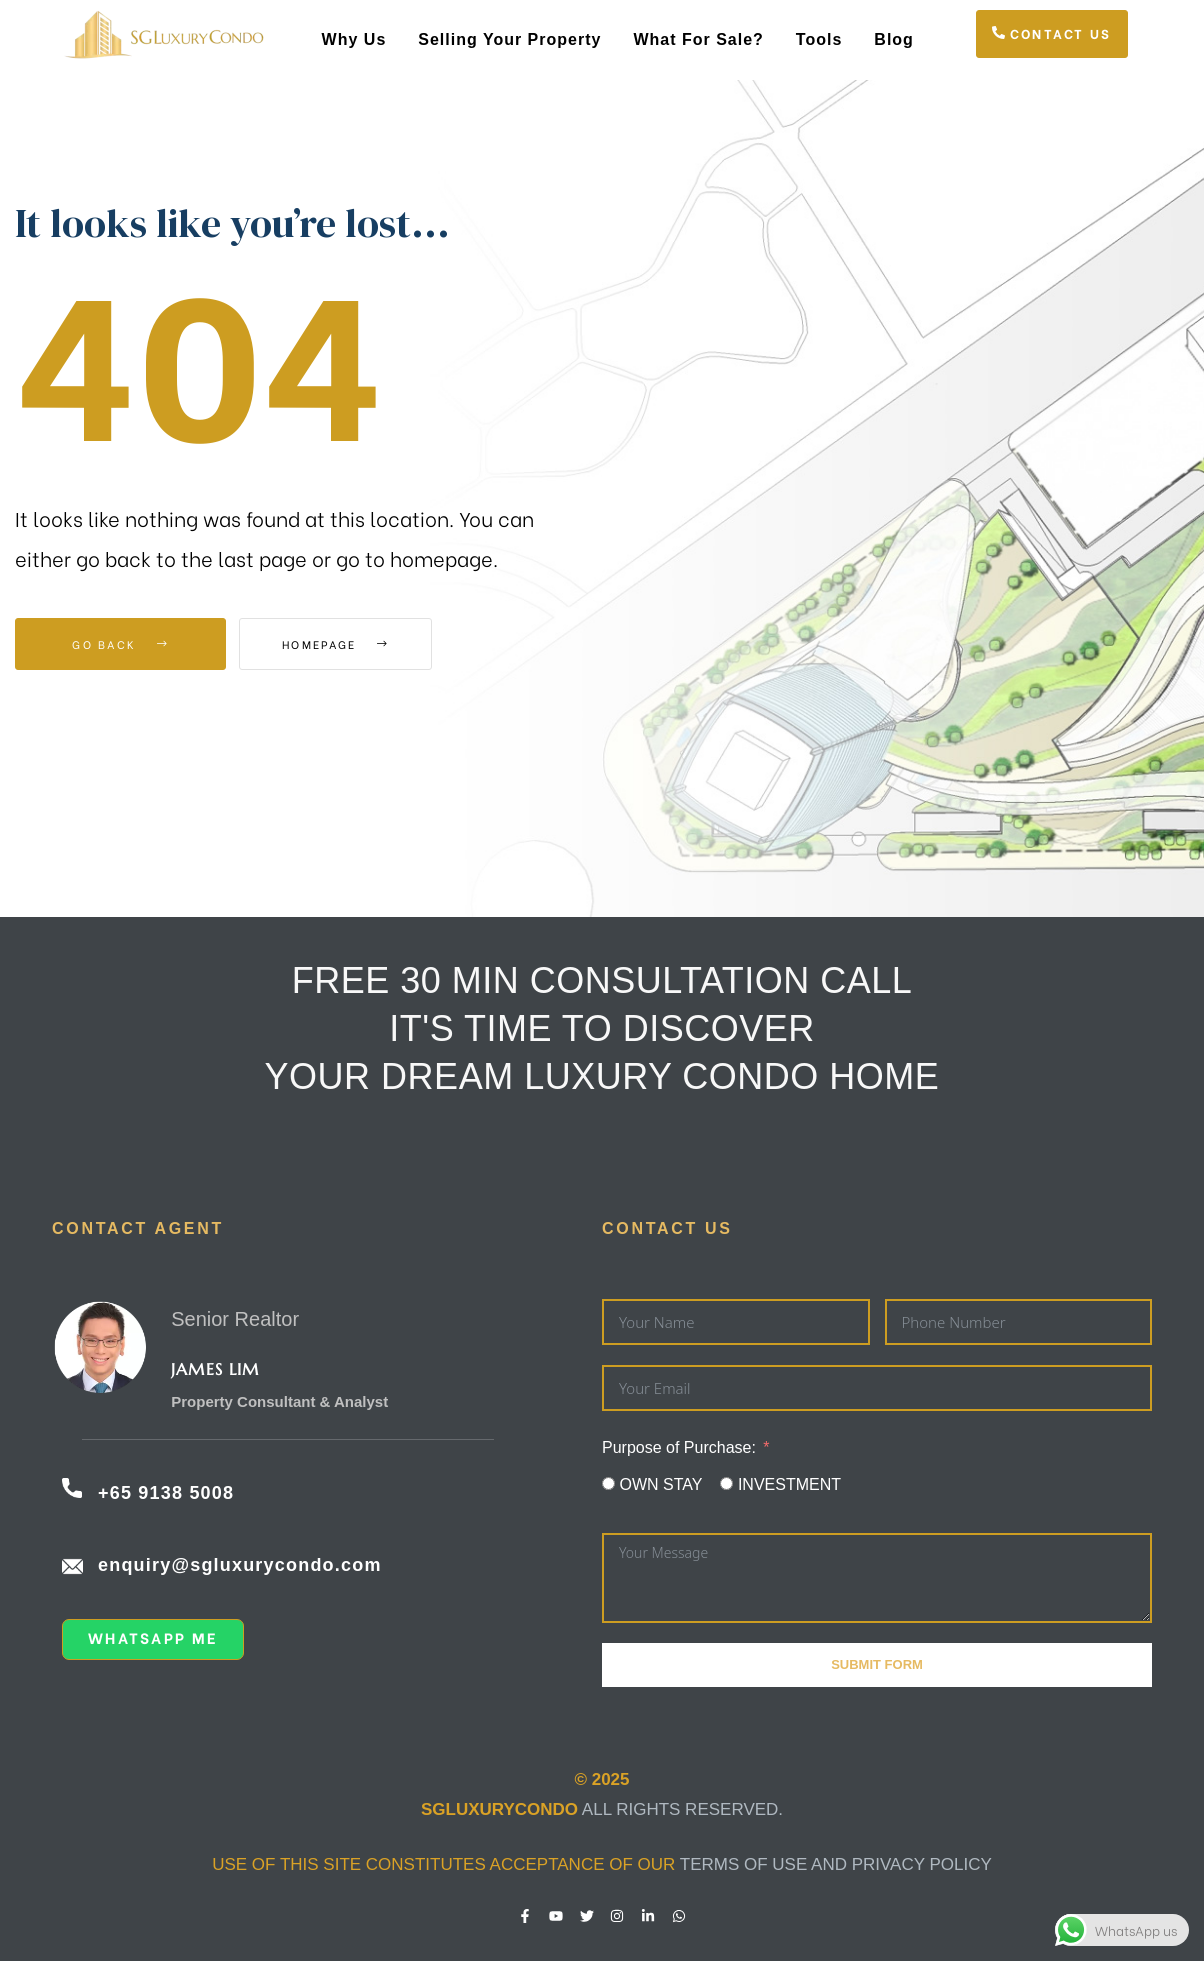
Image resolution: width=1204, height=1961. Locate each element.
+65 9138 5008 (166, 1493)
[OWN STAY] (608, 1483)
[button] (1052, 34)
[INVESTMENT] (726, 1483)
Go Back (120, 644)
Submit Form (877, 1664)
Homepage (349, 644)
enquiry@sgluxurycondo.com (240, 1565)
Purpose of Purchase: (679, 1447)
